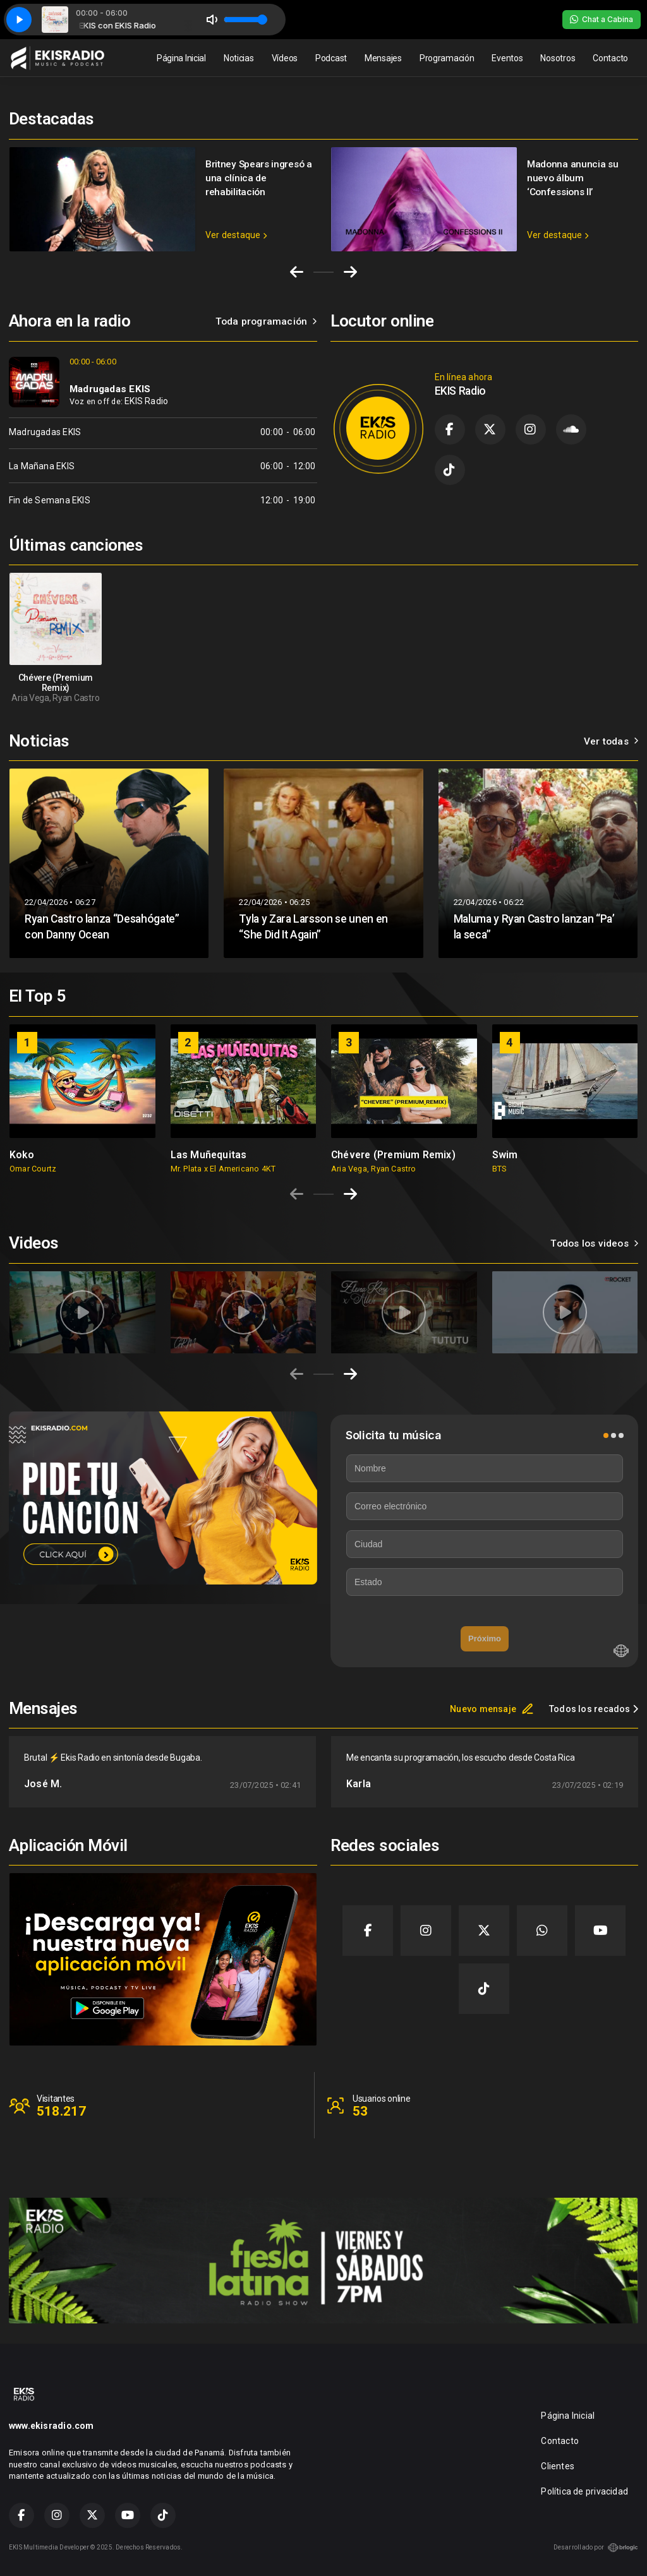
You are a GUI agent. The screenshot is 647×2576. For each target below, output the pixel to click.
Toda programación (266, 321)
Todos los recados (593, 1709)
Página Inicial (181, 58)
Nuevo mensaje (492, 1709)
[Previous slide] (296, 1194)
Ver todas (611, 741)
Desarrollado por (595, 2547)
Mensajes (383, 58)
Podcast (331, 58)
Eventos (507, 58)
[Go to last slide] (296, 272)
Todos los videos (594, 1243)
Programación (447, 58)
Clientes (557, 2466)
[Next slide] (350, 272)
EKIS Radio (146, 401)
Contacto (610, 58)
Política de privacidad (584, 2491)
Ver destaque (236, 235)
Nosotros (557, 58)
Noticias (239, 58)
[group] (82, 1098)
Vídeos (285, 58)
